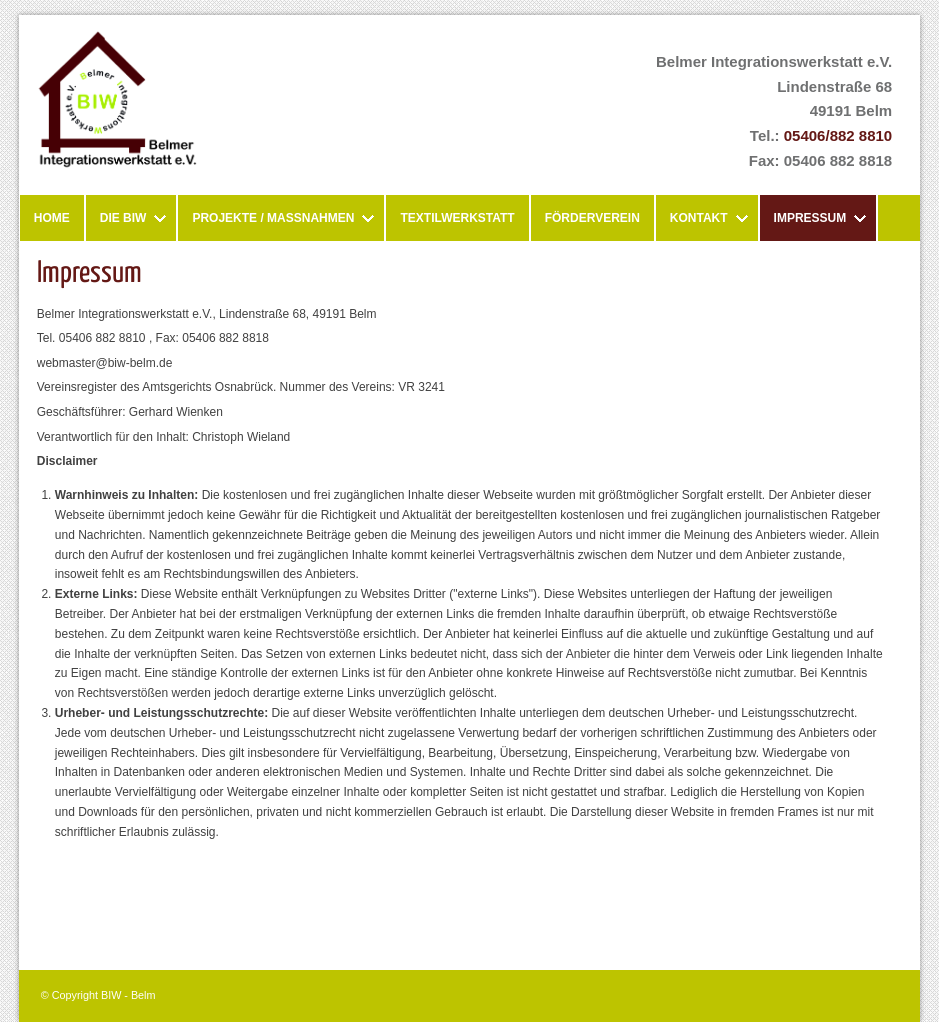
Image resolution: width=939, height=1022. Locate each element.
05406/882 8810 (838, 135)
